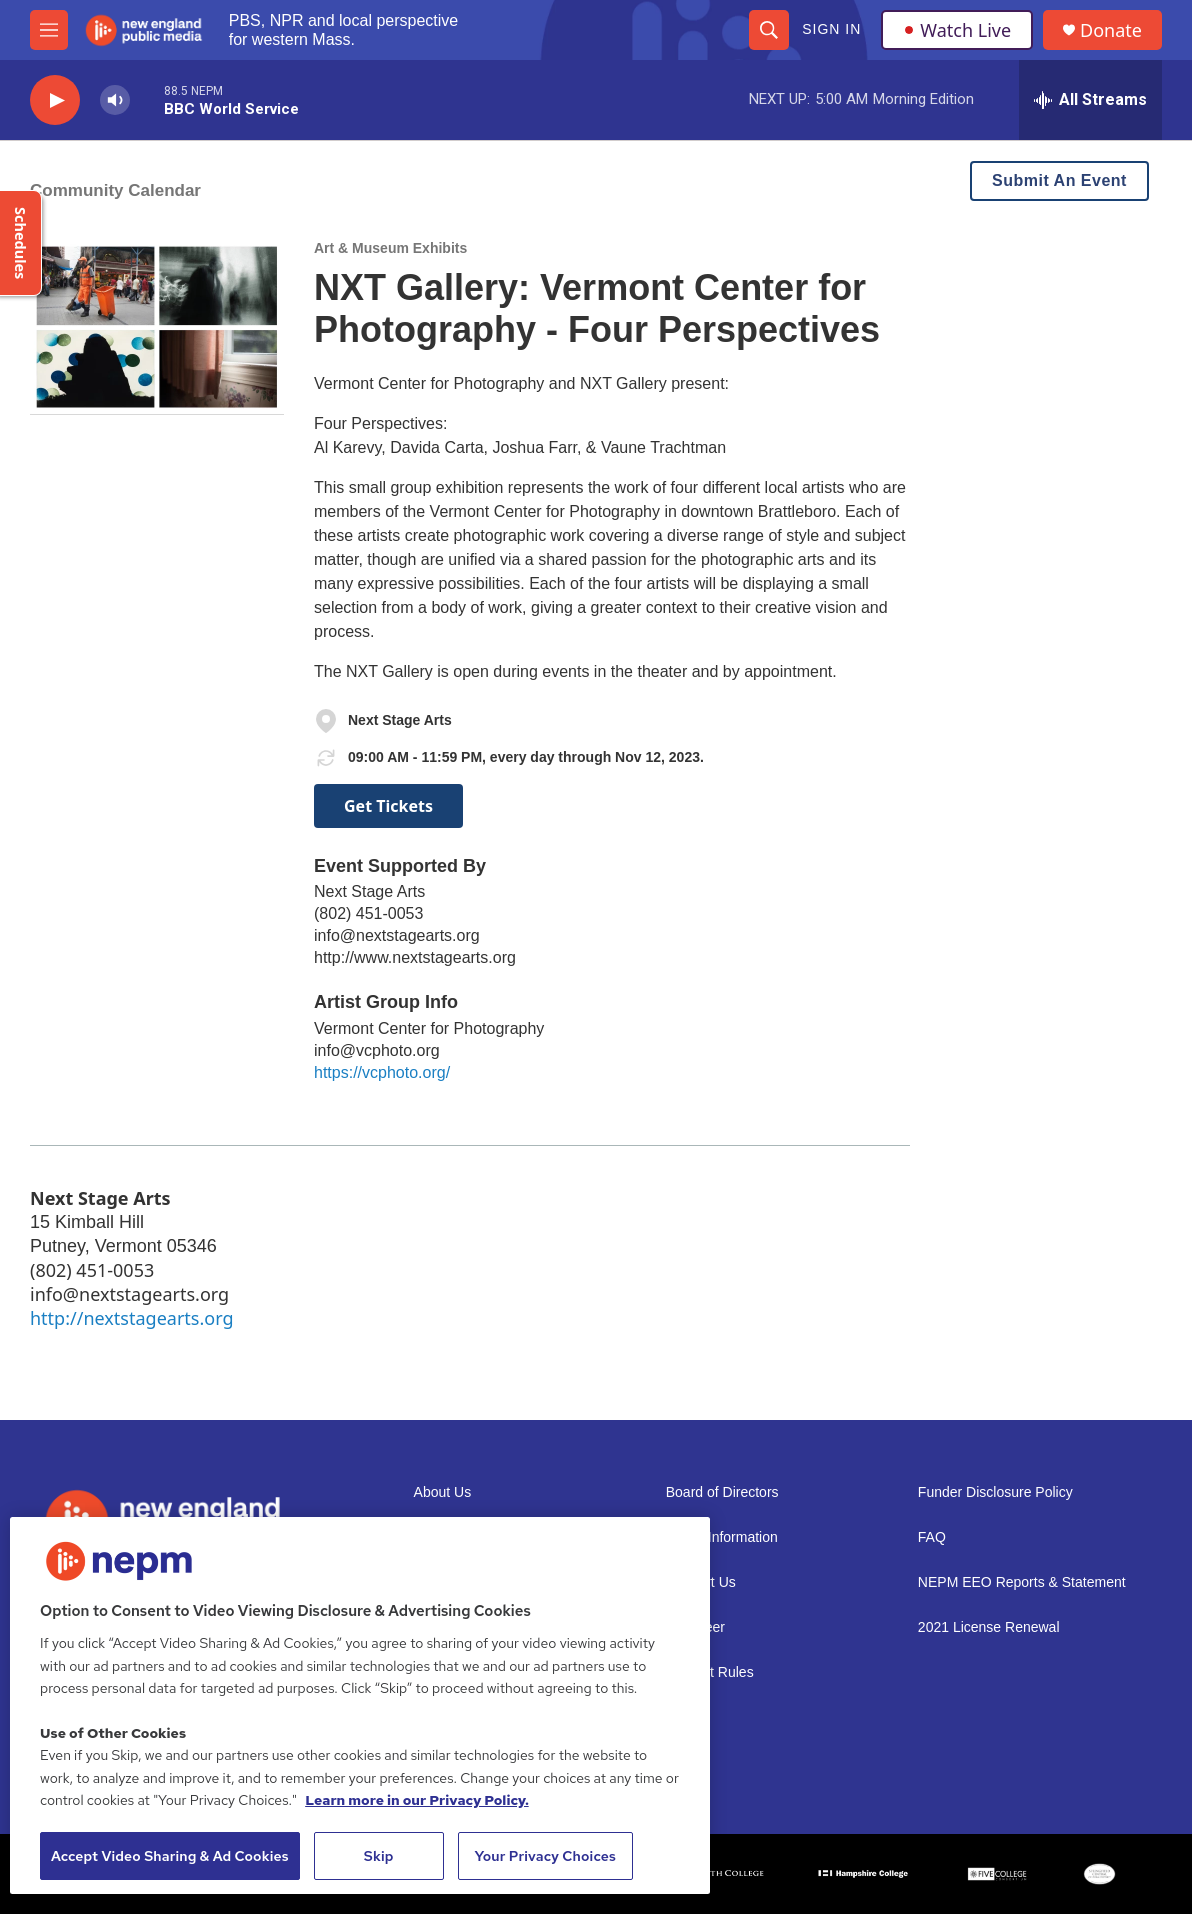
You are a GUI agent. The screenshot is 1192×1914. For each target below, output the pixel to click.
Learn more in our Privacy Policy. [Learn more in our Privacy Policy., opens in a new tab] (417, 1800)
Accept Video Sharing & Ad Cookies (170, 1856)
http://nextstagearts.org (131, 1318)
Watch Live (957, 30)
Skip (379, 1856)
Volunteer (695, 1627)
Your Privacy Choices (545, 1856)
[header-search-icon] (769, 30)
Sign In (831, 29)
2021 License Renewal (989, 1627)
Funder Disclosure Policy (995, 1492)
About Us (443, 1492)
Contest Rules (710, 1672)
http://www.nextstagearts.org (415, 957)
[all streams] (1090, 100)
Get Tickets (388, 806)
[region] (360, 1705)
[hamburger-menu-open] (49, 30)
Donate (1111, 30)
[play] (55, 100)
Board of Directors (722, 1492)
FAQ (932, 1537)
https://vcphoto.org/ (382, 1072)
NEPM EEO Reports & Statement (1022, 1582)
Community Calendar (115, 190)
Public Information (722, 1537)
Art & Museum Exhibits (390, 248)
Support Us (701, 1582)
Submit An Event (1059, 180)
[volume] (115, 100)
